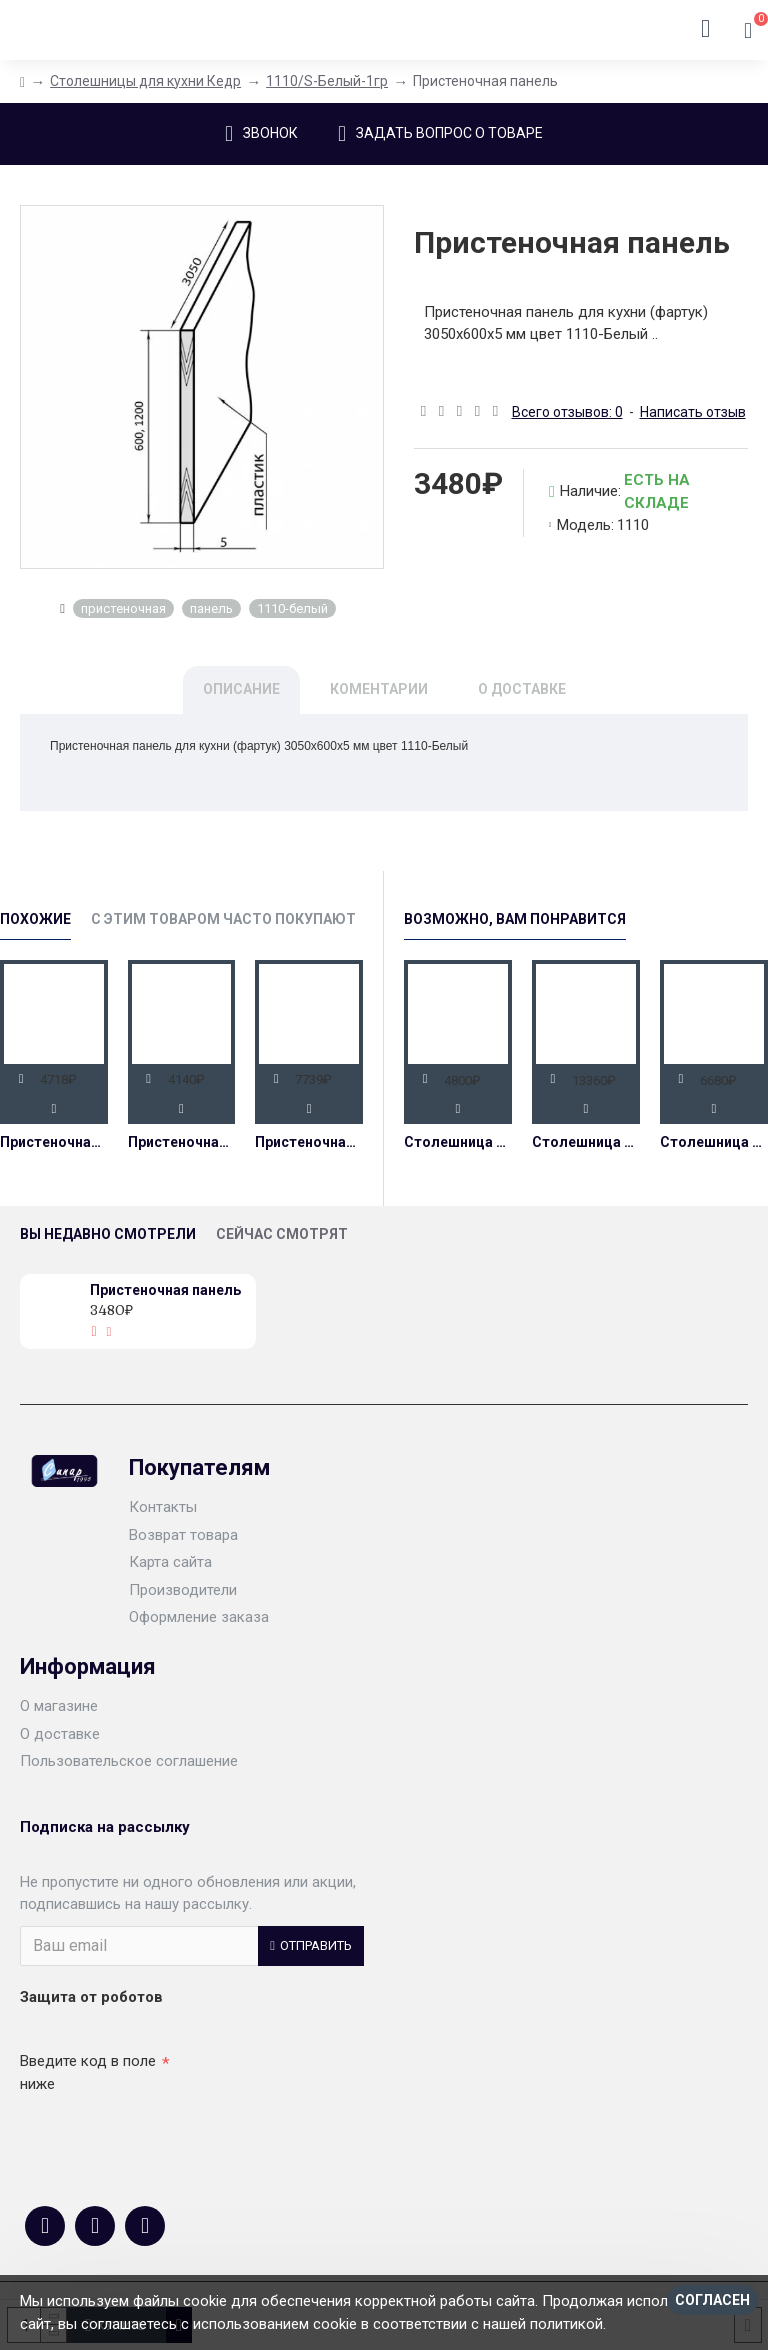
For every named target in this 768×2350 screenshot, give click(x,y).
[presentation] (160, 2136)
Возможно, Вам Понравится (515, 919)
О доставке (522, 689)
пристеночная (123, 608)
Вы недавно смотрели (108, 1234)
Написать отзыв (693, 412)
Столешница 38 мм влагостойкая (714, 1142)
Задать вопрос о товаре (449, 133)
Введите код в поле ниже (88, 2072)
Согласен (712, 2300)
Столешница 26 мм (458, 1142)
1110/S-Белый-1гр (327, 81)
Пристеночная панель (54, 1142)
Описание (241, 689)
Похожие (35, 919)
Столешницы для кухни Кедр (145, 81)
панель (211, 608)
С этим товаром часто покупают (223, 919)
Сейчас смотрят (282, 1234)
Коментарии (379, 689)
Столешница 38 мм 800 (586, 1142)
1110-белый (292, 608)
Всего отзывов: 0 (567, 412)
